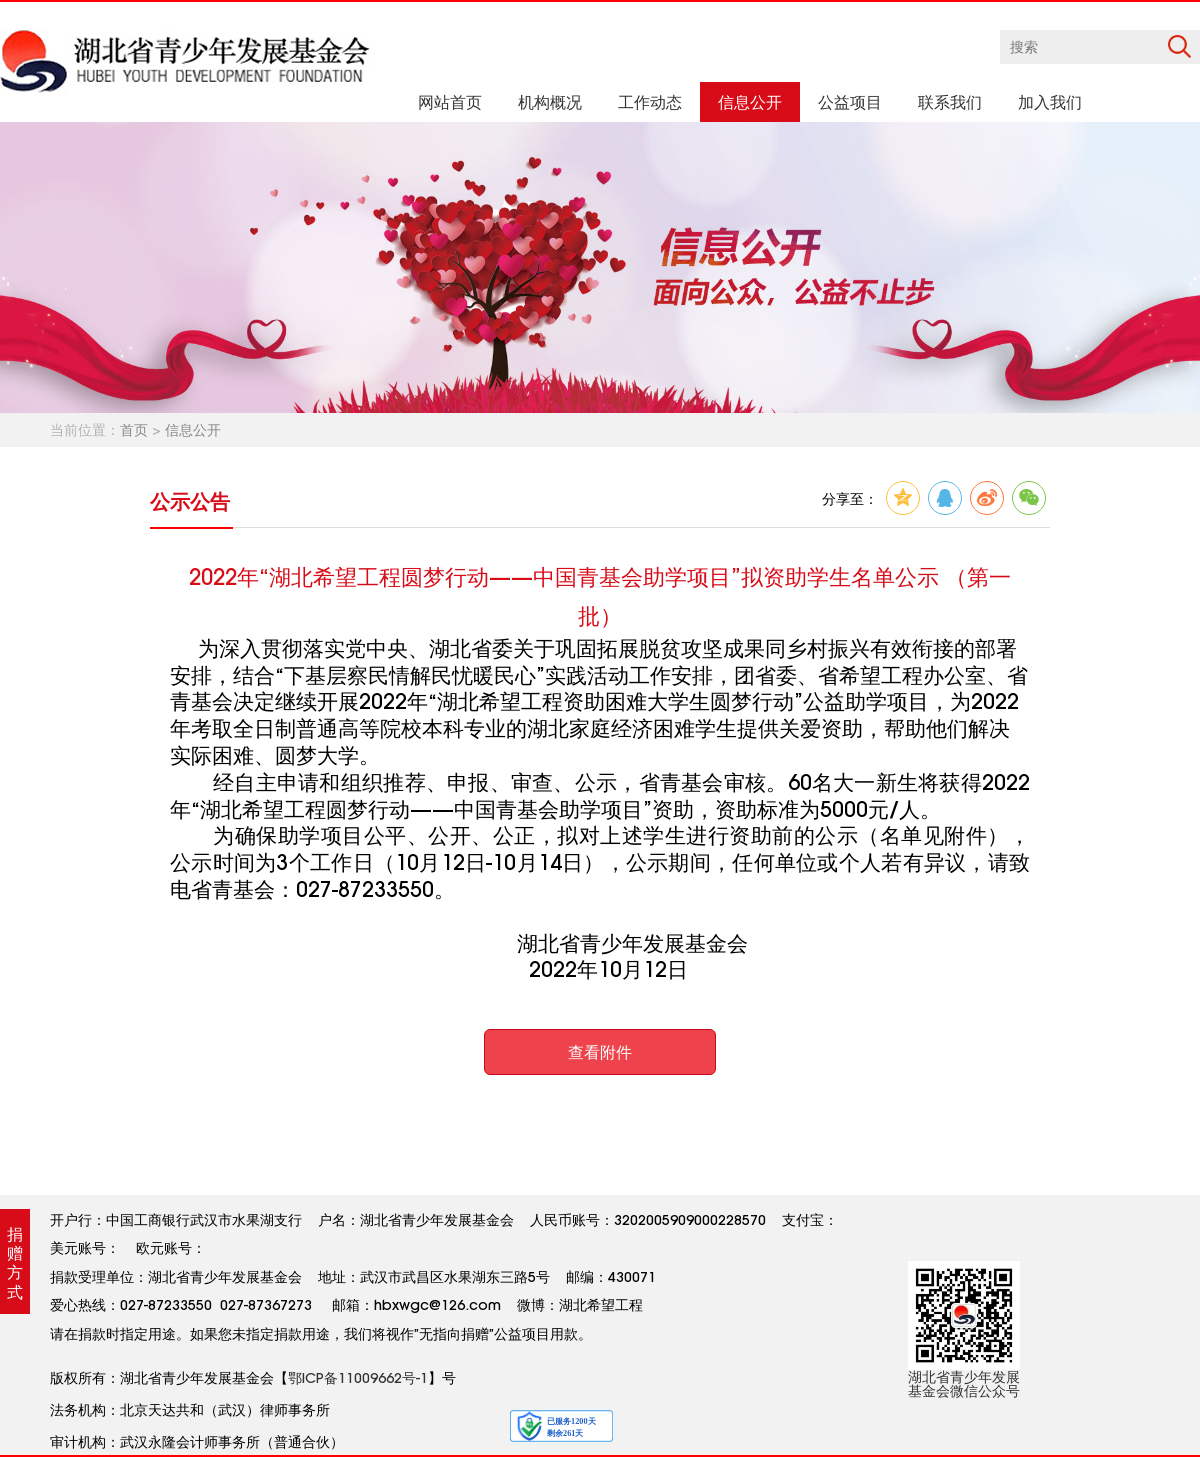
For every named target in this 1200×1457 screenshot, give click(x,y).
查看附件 (600, 1052)
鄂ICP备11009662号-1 (358, 1378)
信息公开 (193, 430)
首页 (134, 430)
